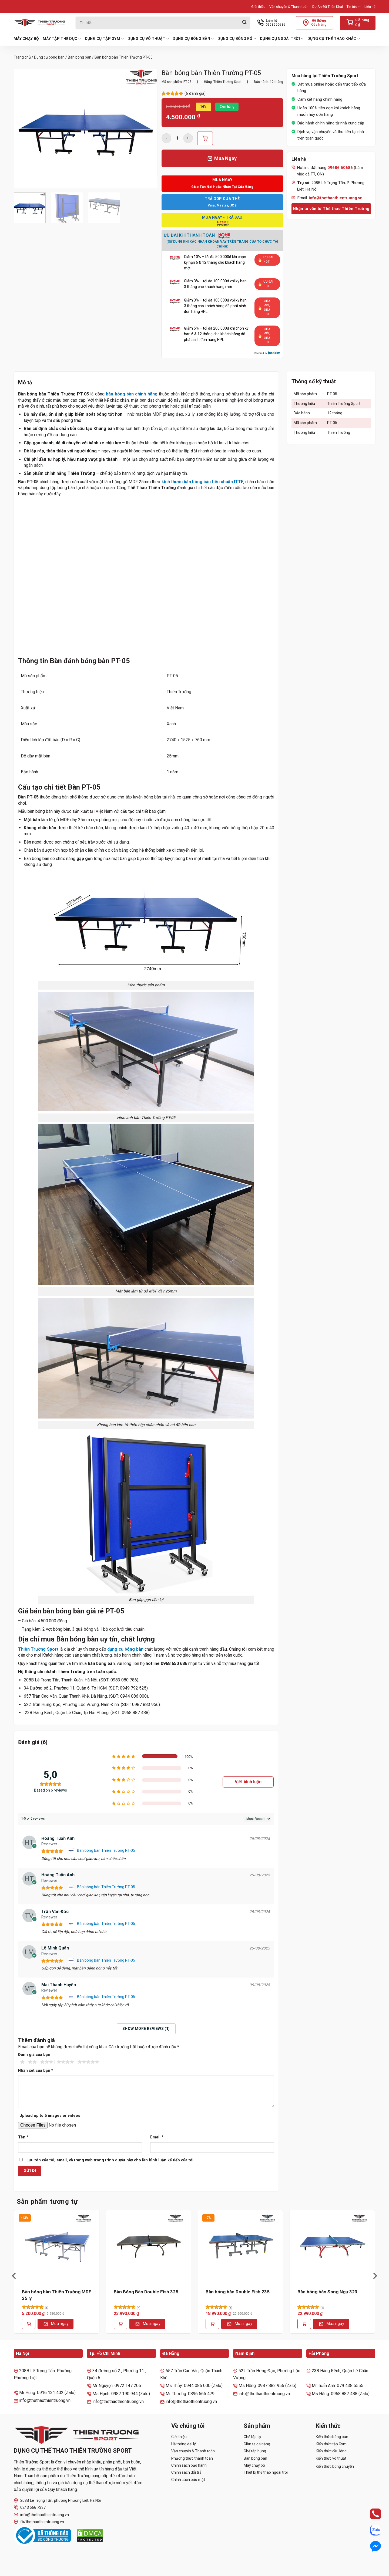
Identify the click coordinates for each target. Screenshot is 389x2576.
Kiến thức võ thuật (331, 2458)
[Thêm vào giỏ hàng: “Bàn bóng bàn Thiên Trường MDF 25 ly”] (28, 2324)
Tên (23, 2137)
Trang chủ (22, 57)
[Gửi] (244, 22)
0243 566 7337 (30, 2507)
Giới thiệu (258, 7)
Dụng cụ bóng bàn (193, 38)
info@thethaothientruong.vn (41, 2514)
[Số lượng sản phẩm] (177, 138)
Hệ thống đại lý (183, 2444)
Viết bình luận (248, 1781)
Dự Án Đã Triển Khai (327, 7)
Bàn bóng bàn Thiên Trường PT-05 (106, 1850)
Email (156, 2137)
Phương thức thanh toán (192, 2458)
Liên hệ (369, 7)
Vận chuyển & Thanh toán (288, 7)
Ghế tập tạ (252, 2437)
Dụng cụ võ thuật (148, 38)
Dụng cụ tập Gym (104, 38)
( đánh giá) (195, 93)
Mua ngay (60, 2323)
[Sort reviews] (257, 1819)
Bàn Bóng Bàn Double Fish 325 (146, 2291)
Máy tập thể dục (62, 38)
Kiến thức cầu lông (331, 2451)
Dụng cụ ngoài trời (282, 38)
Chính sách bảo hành (189, 2465)
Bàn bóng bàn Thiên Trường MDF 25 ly (56, 2295)
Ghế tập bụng (255, 2451)
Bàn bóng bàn (79, 57)
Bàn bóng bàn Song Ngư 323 (327, 2291)
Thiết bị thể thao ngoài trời (266, 2472)
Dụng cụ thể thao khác (333, 38)
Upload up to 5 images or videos (49, 2115)
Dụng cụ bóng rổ (236, 38)
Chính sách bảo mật (188, 2479)
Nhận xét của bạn (35, 2070)
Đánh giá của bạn (34, 2054)
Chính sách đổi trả (186, 2472)
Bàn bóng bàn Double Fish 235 (238, 2291)
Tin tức (354, 6)
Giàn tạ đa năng (257, 2444)
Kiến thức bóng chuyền (335, 2466)
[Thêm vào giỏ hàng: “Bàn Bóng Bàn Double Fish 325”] (120, 2324)
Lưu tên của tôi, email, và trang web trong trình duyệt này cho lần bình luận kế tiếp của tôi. (110, 2160)
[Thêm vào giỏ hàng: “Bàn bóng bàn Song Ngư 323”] (304, 2324)
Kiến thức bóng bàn (332, 2437)
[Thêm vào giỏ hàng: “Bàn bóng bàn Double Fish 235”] (212, 2324)
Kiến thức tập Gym (331, 2444)
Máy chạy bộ (26, 38)
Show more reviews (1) (146, 2028)
